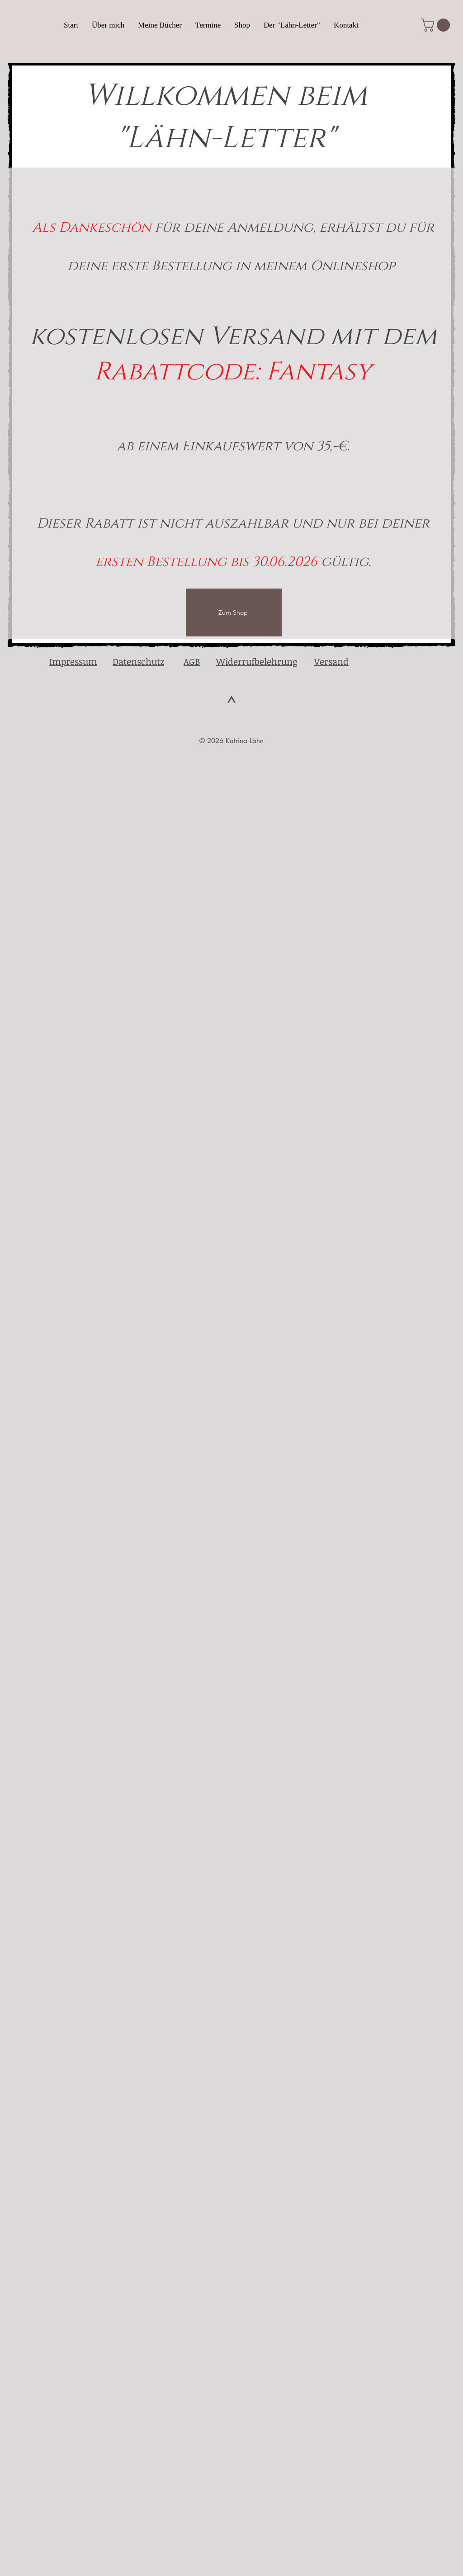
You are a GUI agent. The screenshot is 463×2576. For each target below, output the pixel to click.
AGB (192, 661)
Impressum (73, 661)
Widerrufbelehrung (257, 661)
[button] (437, 25)
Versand (331, 661)
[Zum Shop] (234, 612)
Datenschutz (138, 661)
